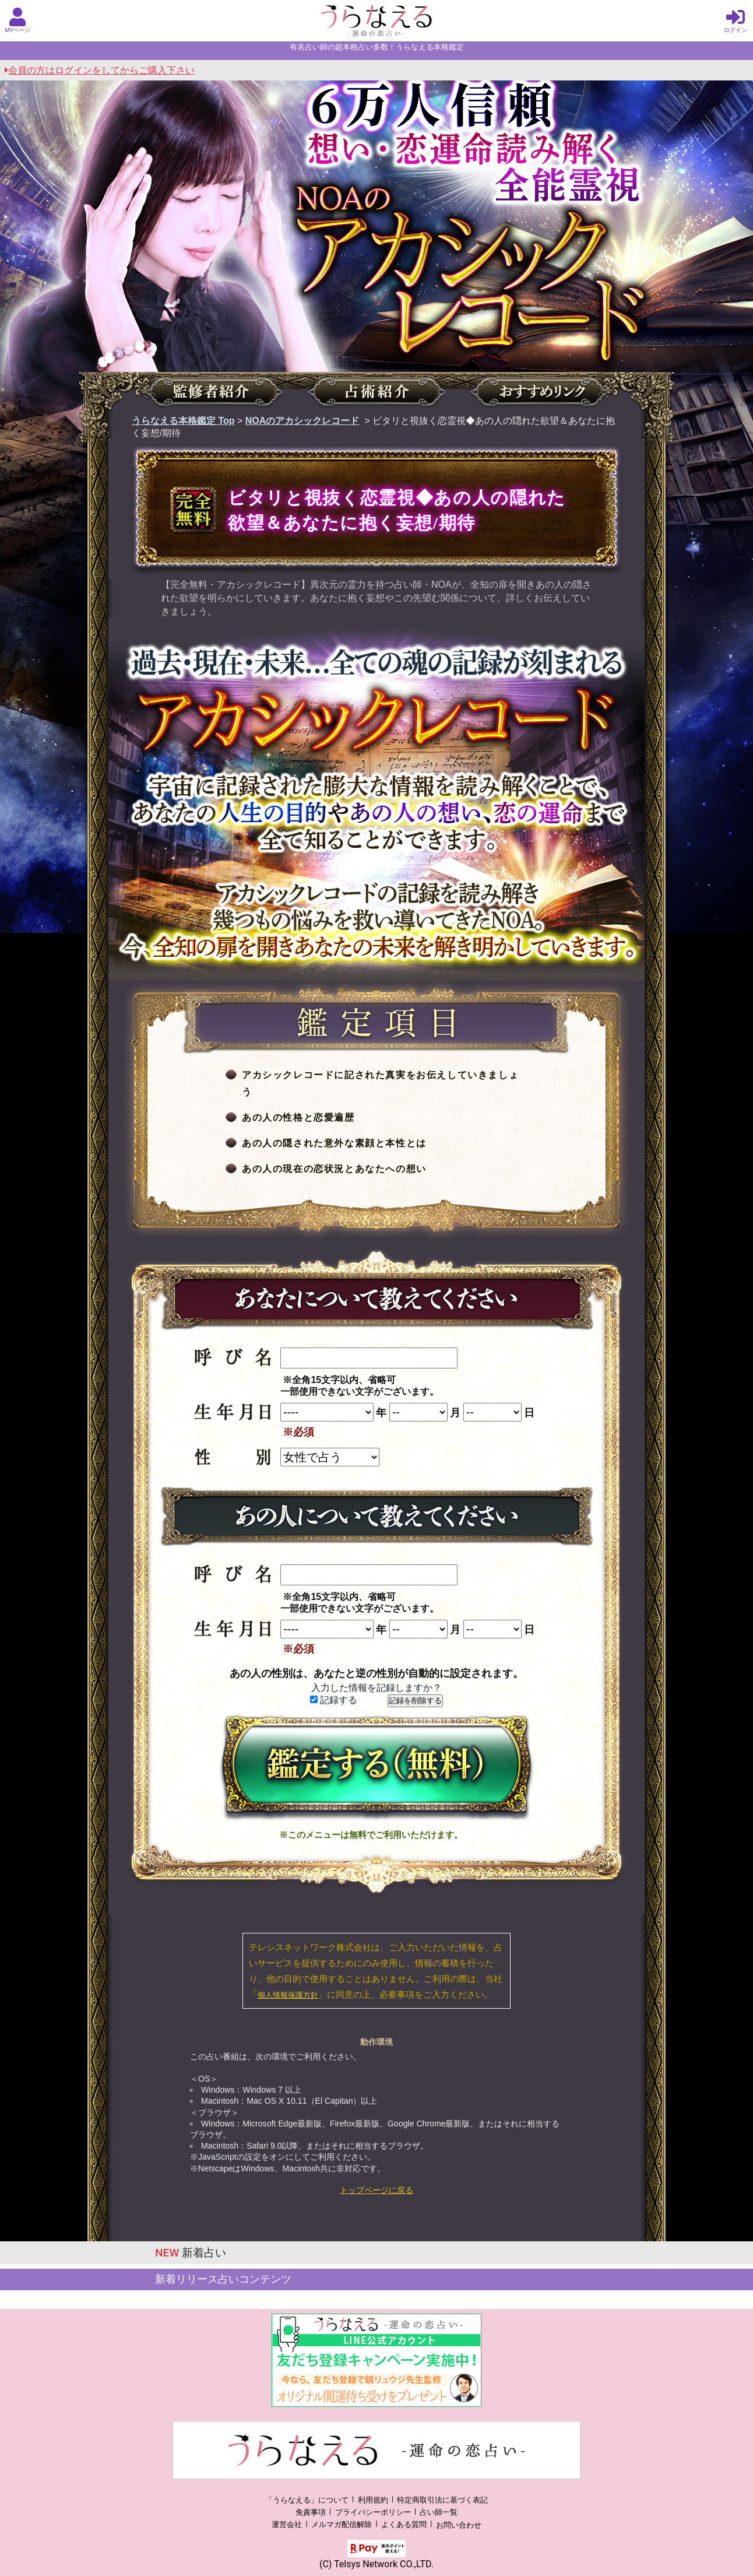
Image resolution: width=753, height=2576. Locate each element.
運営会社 (287, 2525)
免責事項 (310, 2512)
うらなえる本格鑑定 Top (183, 421)
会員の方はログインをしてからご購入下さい (100, 70)
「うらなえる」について (307, 2500)
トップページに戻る (376, 2190)
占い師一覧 (439, 2512)
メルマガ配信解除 (341, 2525)
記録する (333, 1700)
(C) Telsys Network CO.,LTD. (376, 2564)
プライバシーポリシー (373, 2512)
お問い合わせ (458, 2525)
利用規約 (373, 2500)
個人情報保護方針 (288, 1995)
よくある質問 (404, 2525)
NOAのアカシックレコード (302, 421)
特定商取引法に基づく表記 (442, 2500)
